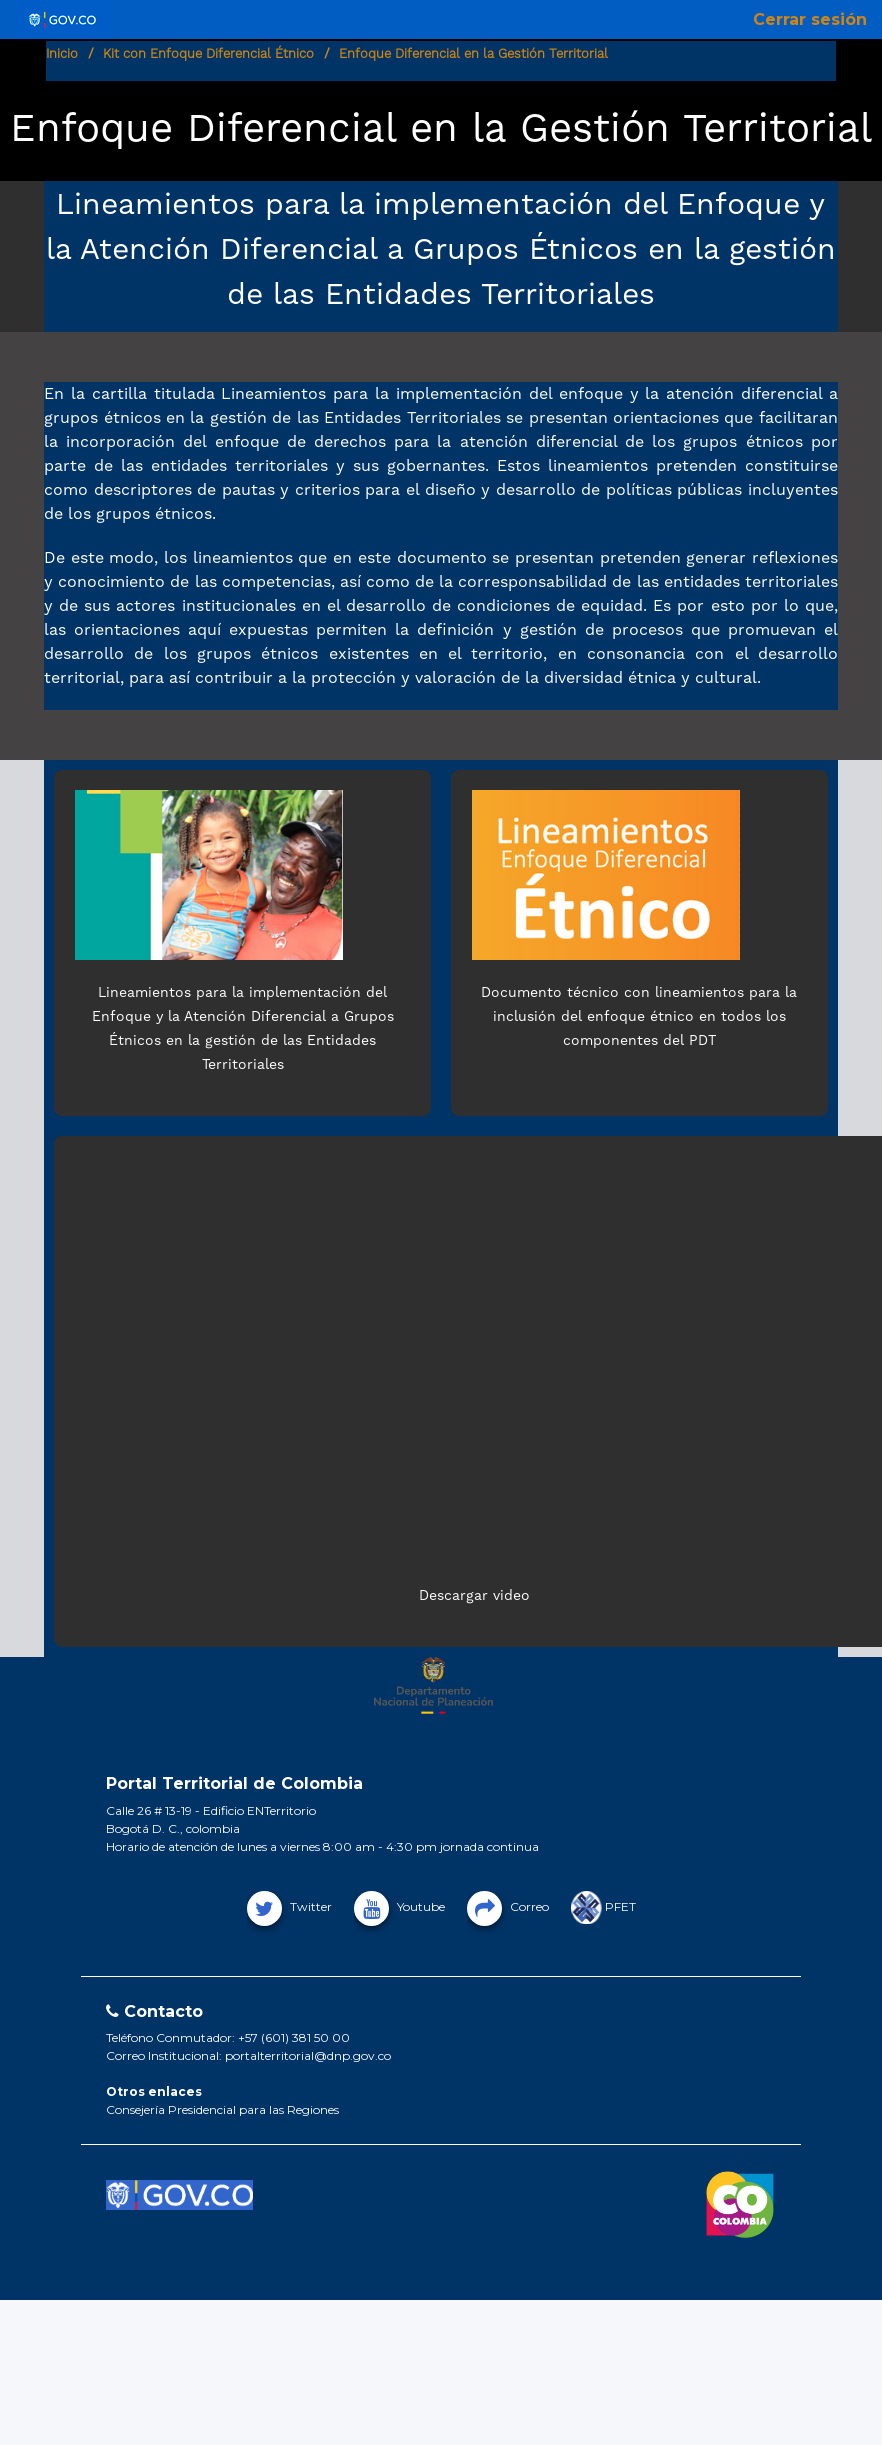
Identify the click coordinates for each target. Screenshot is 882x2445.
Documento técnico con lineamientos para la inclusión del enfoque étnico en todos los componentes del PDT (639, 1016)
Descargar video (474, 1595)
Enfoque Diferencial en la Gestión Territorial (473, 53)
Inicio (62, 53)
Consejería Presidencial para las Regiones (222, 2109)
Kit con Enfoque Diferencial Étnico (208, 53)
